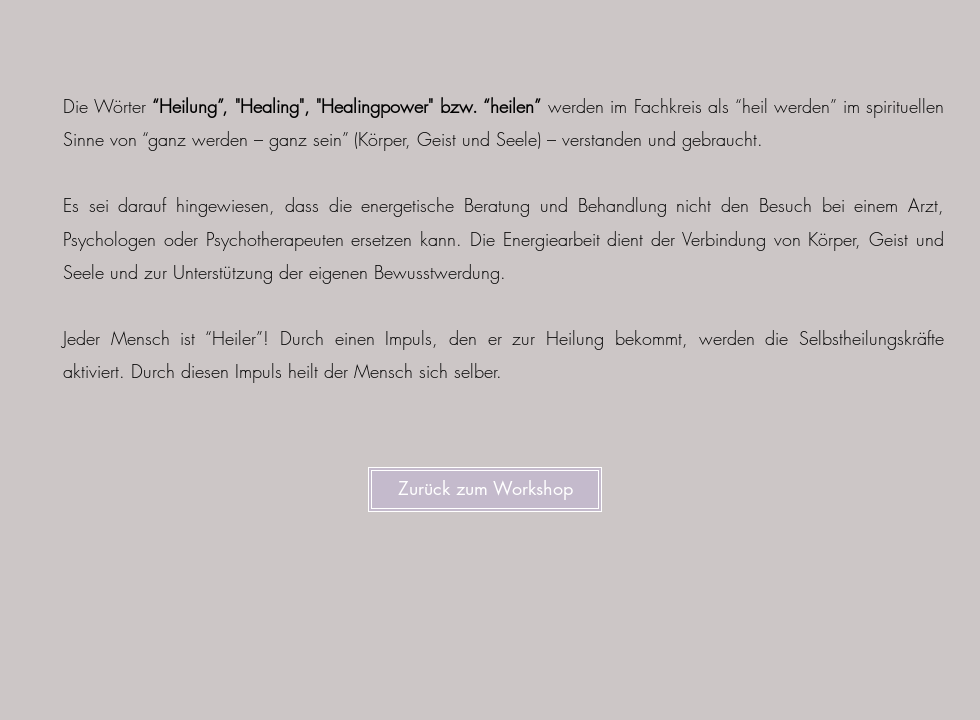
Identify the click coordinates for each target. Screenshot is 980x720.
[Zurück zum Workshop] (485, 489)
